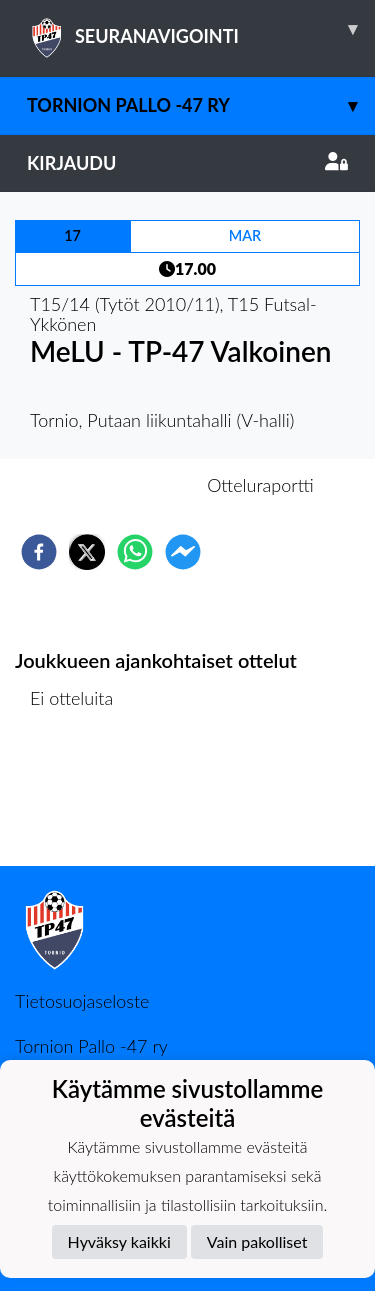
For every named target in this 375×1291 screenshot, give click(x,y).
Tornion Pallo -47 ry (201, 105)
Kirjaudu (187, 163)
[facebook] (39, 552)
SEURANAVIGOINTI (201, 29)
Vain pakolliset (257, 1241)
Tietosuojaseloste (82, 1001)
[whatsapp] (135, 552)
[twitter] (87, 552)
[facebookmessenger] (183, 552)
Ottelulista (79, 798)
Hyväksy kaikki (119, 1241)
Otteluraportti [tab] (260, 485)
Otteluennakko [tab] (118, 485)
